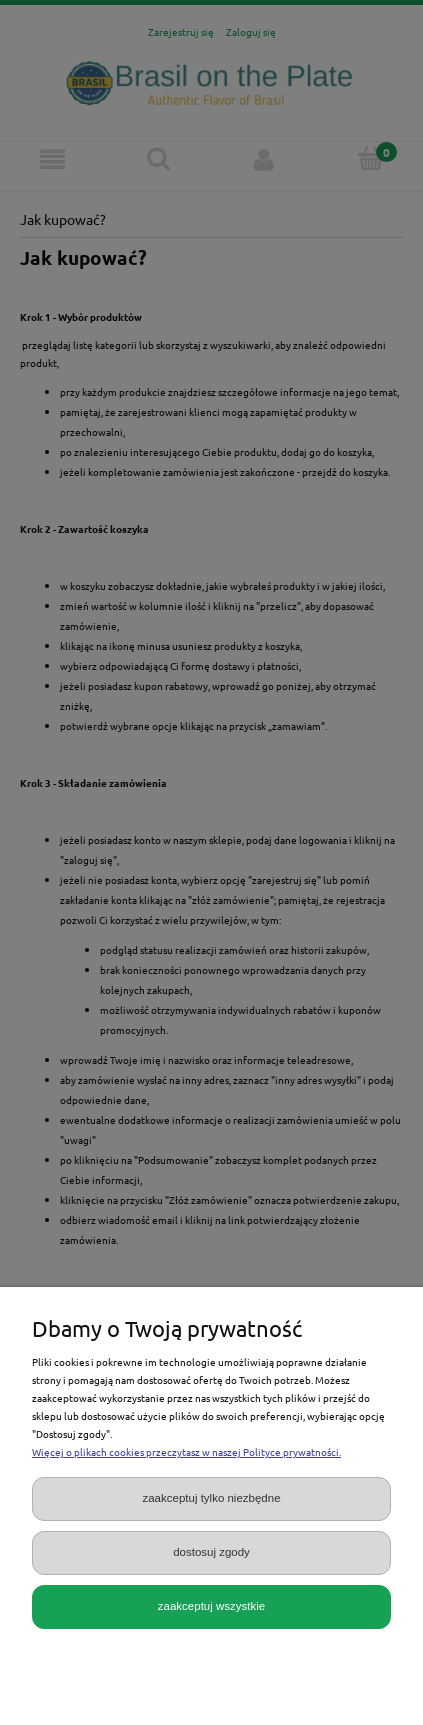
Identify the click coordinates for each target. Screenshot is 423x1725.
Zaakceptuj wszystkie (211, 1606)
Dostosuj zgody (211, 1552)
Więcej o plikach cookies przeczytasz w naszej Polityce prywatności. (186, 1451)
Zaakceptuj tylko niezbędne (211, 1498)
